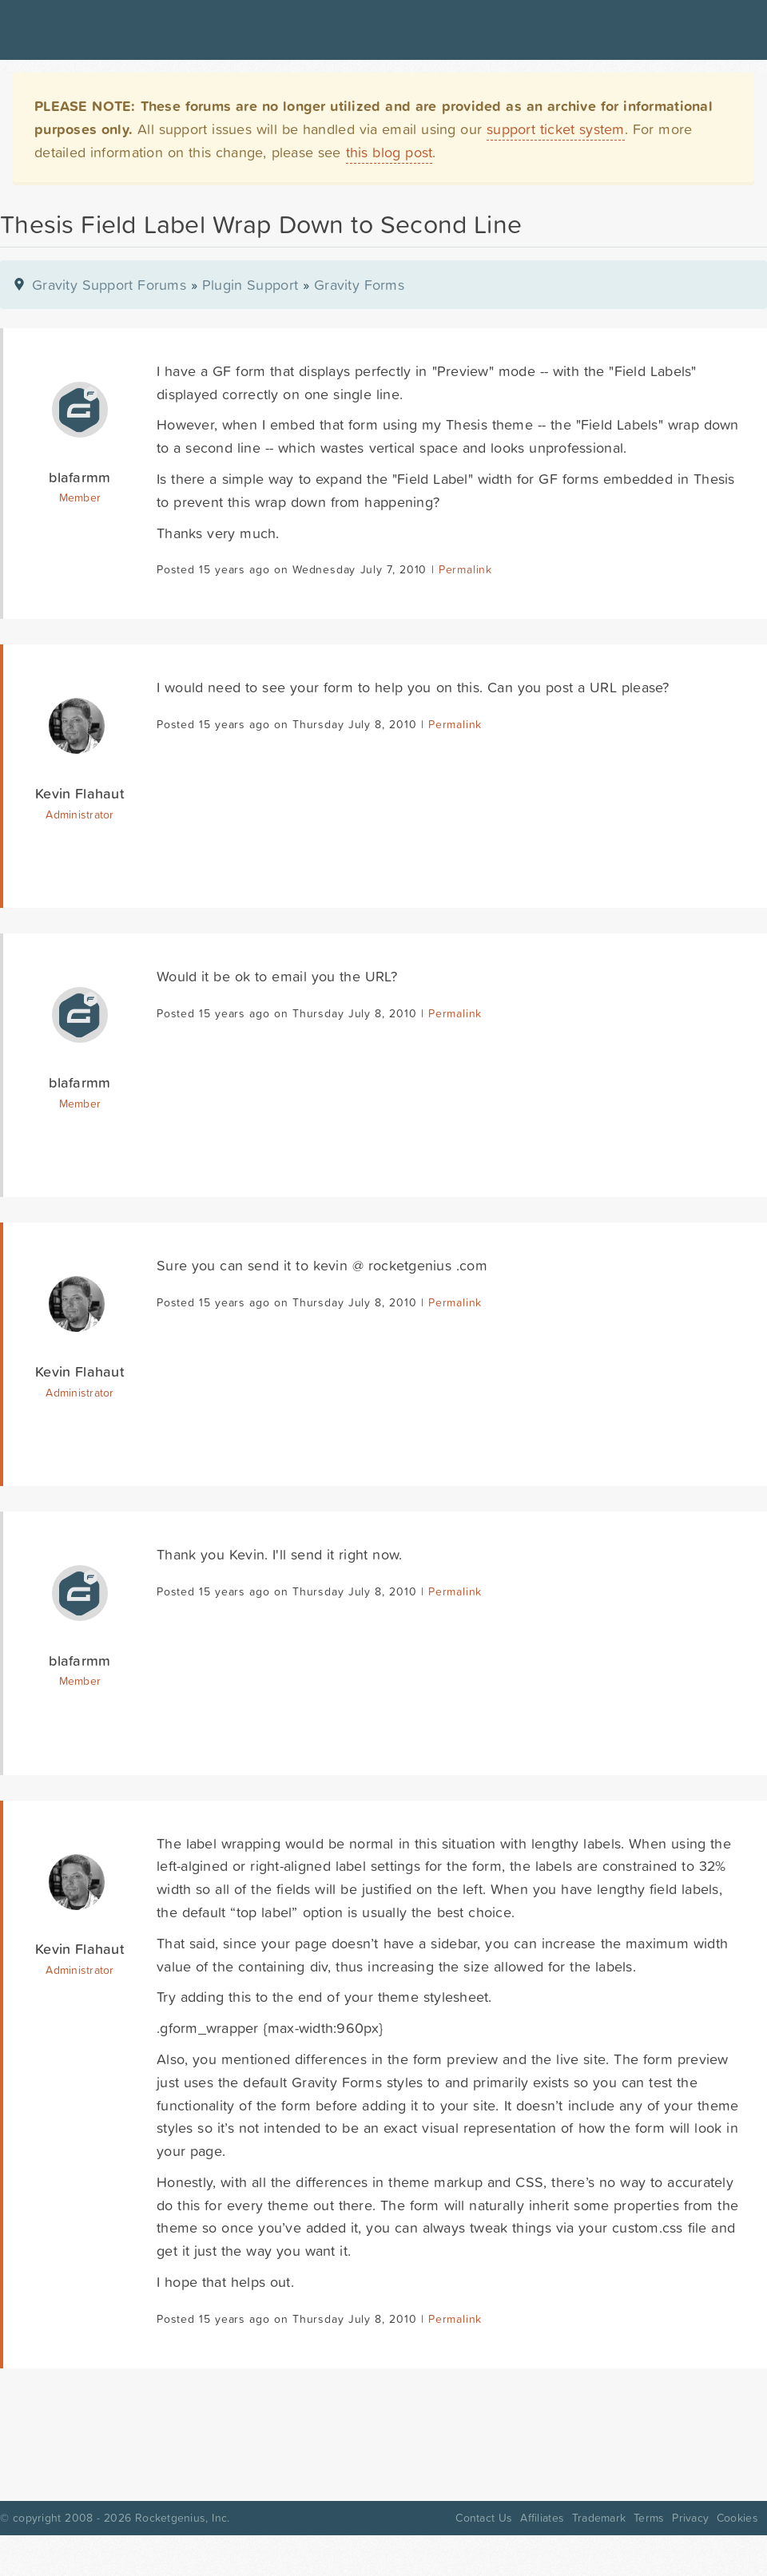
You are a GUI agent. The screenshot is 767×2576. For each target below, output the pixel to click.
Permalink (465, 569)
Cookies (737, 2518)
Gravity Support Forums (109, 284)
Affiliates (542, 2518)
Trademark (599, 2518)
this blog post (389, 152)
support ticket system (556, 129)
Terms (649, 2518)
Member (80, 497)
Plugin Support (250, 284)
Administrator (79, 814)
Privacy (690, 2518)
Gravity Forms (359, 284)
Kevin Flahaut (80, 793)
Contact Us (483, 2518)
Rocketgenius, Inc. (182, 2518)
